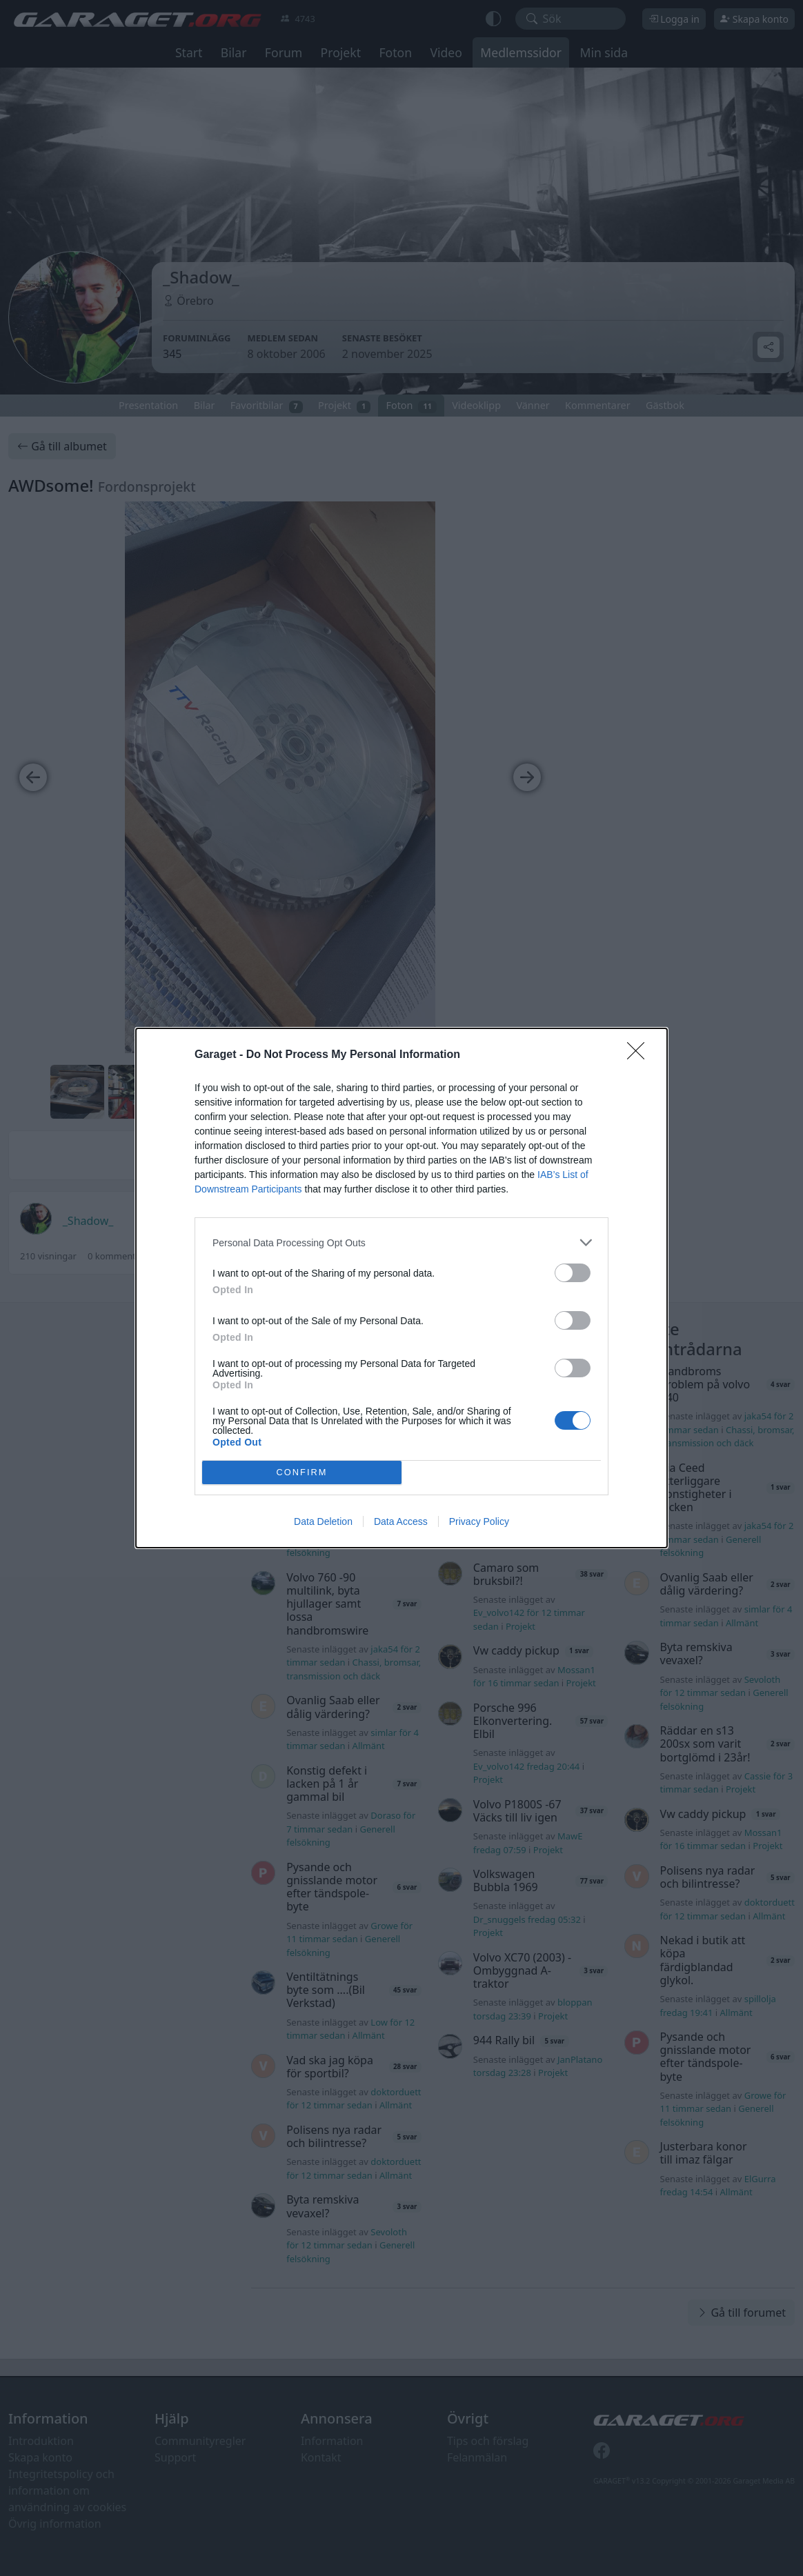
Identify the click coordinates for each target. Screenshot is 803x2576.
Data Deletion (323, 1521)
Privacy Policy (479, 1521)
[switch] (573, 1273)
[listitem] (401, 1242)
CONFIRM (302, 1473)
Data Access (401, 1521)
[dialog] (401, 1288)
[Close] (640, 1055)
